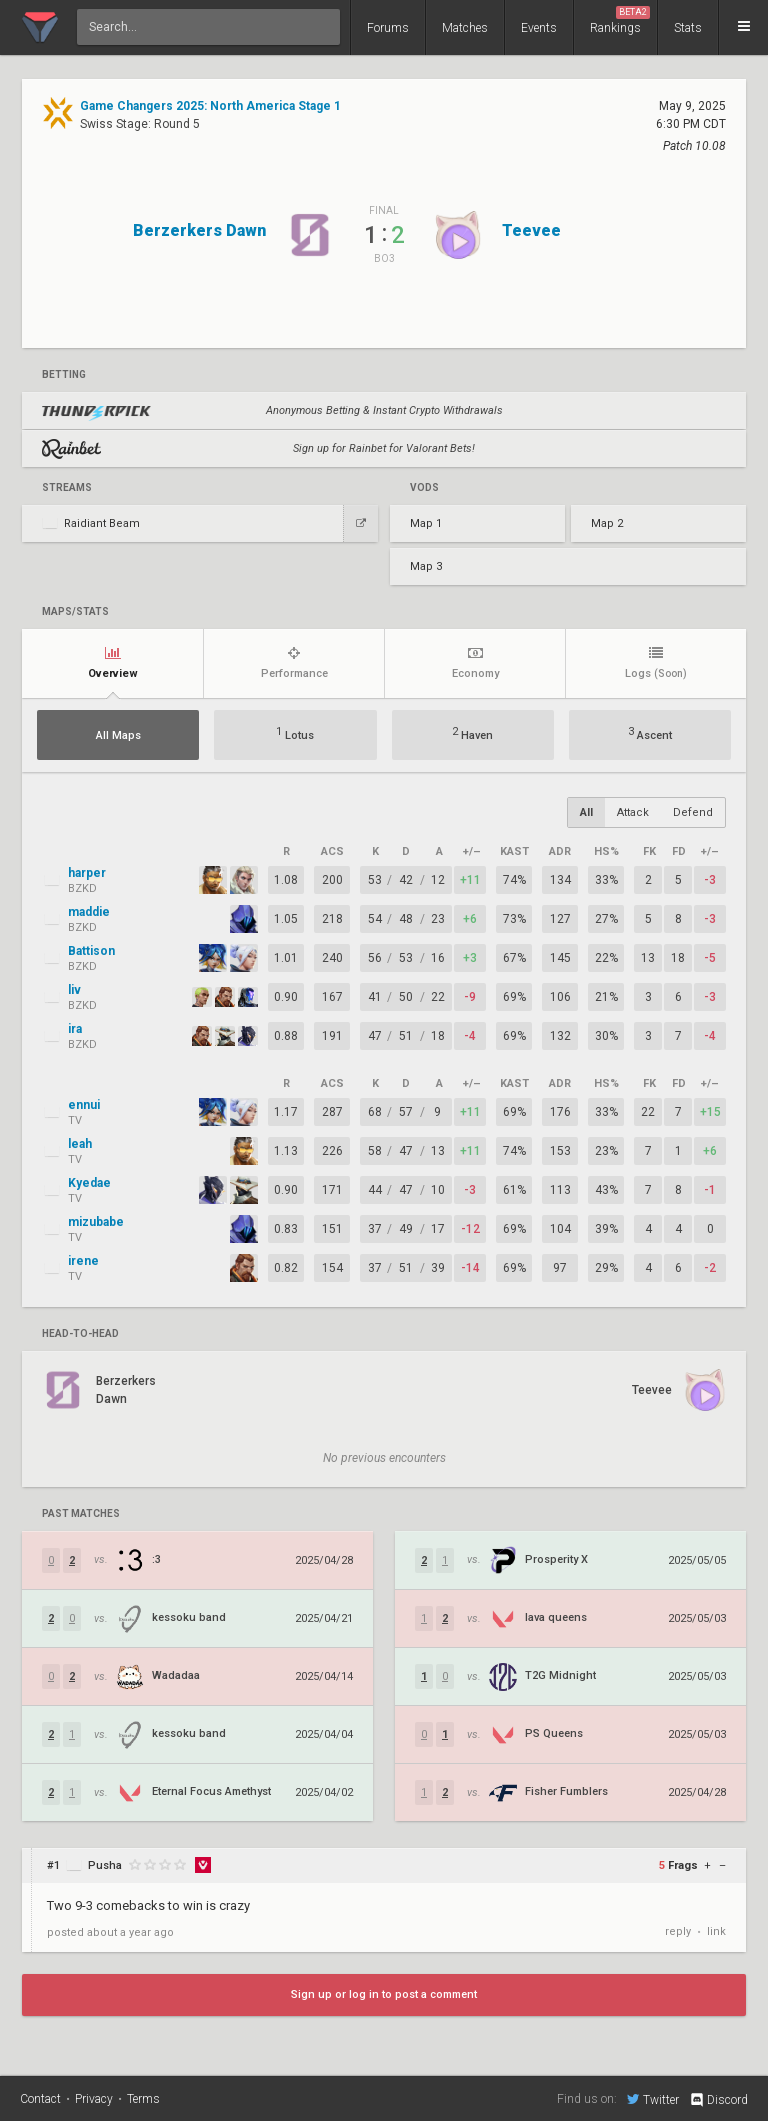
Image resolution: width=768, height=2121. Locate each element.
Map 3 (426, 566)
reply (678, 1931)
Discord (718, 2100)
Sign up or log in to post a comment (384, 1994)
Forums (388, 28)
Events (539, 28)
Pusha (105, 1865)
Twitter (653, 2099)
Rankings (620, 20)
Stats (688, 28)
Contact (40, 2099)
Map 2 (607, 523)
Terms (143, 2099)
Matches (465, 28)
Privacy (94, 2099)
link (716, 1931)
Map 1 (426, 523)
